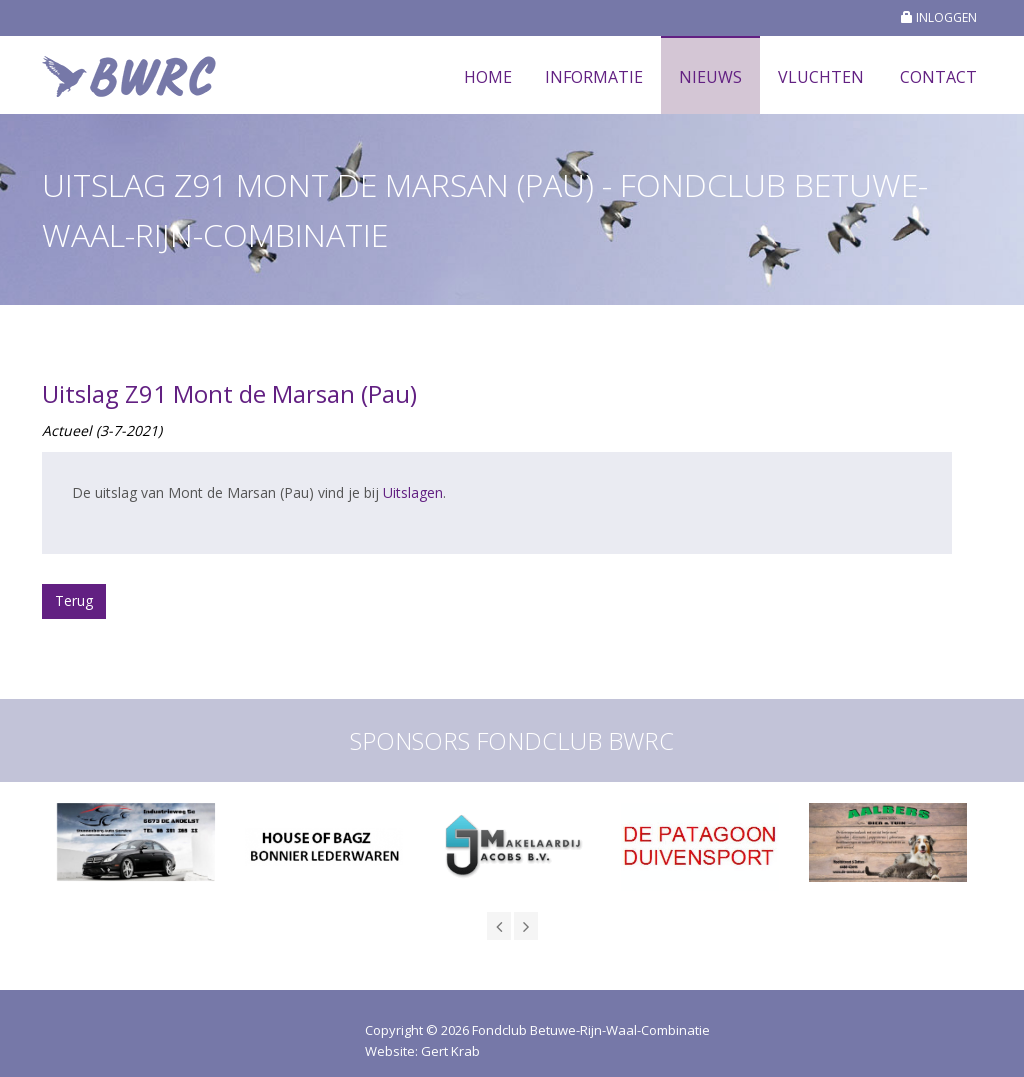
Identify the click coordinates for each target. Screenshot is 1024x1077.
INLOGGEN (939, 17)
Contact (938, 77)
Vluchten (821, 77)
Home (488, 77)
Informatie (594, 77)
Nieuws (710, 77)
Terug (74, 600)
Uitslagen (413, 492)
